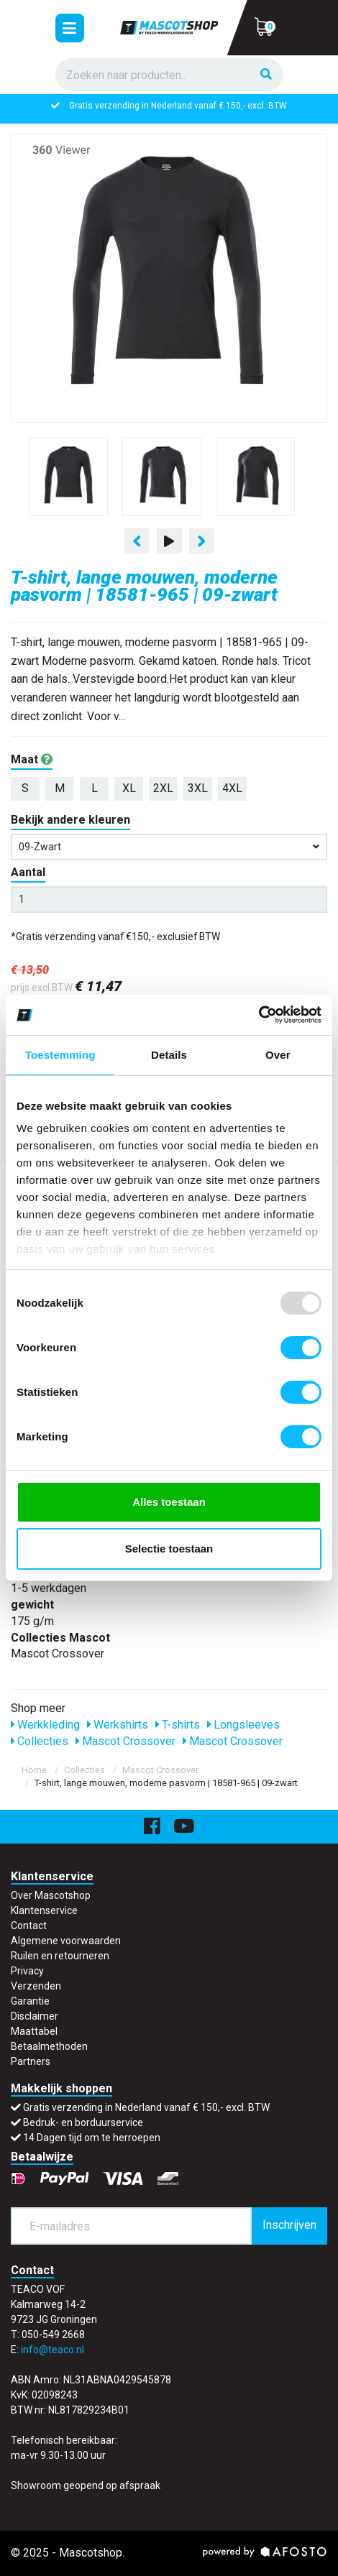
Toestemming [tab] (60, 1055)
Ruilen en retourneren (60, 1955)
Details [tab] (169, 1055)
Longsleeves (243, 1724)
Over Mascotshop (51, 1895)
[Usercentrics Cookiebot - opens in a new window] (258, 1015)
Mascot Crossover (125, 1741)
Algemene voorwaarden (66, 1940)
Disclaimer (34, 2016)
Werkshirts (117, 1724)
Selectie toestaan (169, 1548)
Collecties (39, 1741)
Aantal (28, 872)
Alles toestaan (169, 1502)
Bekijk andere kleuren (70, 820)
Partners (30, 2061)
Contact (29, 1925)
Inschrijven (289, 2225)
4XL (232, 788)
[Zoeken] (266, 75)
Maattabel (34, 2031)
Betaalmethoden (49, 2046)
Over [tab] (278, 1055)
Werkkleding (45, 1724)
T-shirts (177, 1724)
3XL (198, 788)
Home (34, 1770)
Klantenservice (44, 1910)
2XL (163, 788)
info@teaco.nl (52, 2349)
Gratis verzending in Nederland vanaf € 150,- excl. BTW (178, 106)
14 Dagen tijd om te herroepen (91, 2137)
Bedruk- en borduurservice (83, 2122)
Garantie (30, 2001)
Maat (31, 759)
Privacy (27, 1971)
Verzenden (36, 1986)
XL (129, 788)
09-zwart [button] (169, 846)
